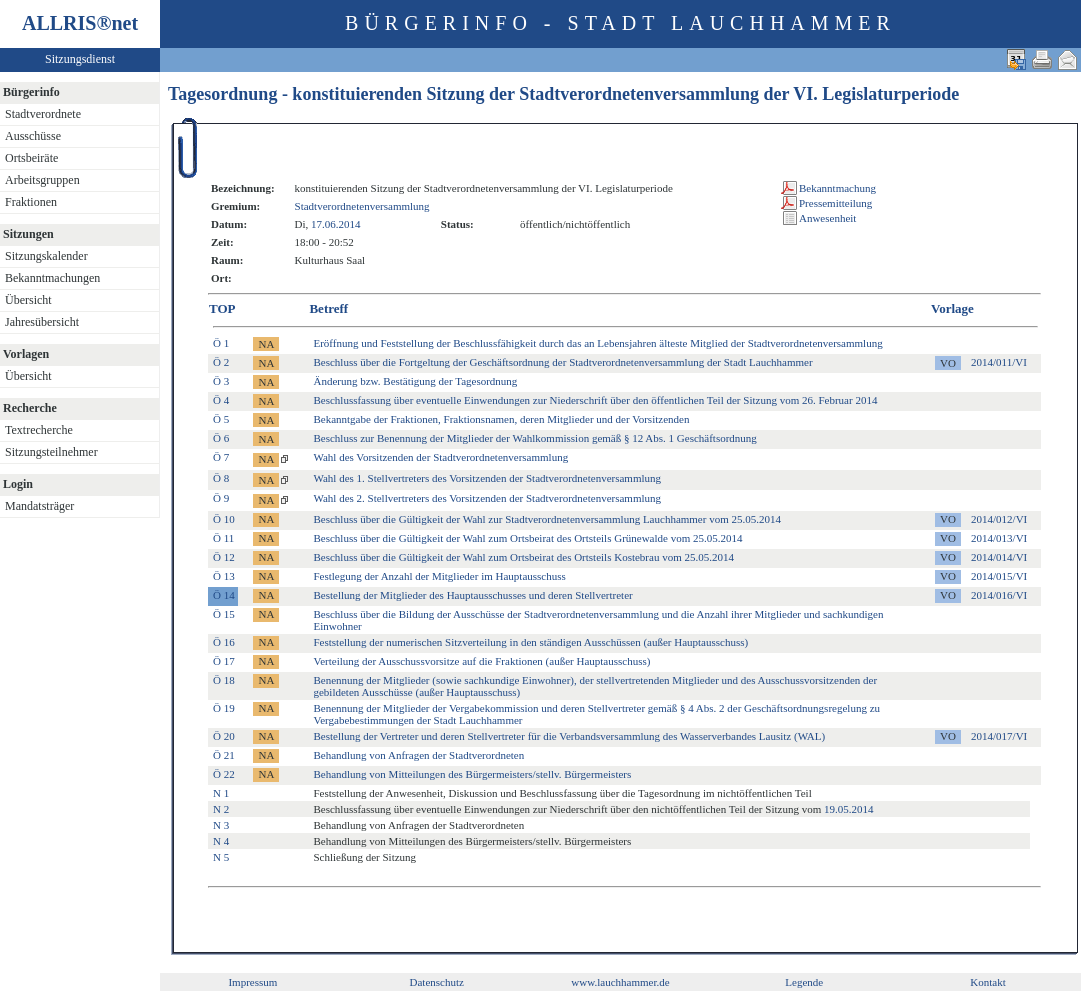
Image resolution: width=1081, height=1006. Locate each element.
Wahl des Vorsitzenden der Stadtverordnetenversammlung (440, 457)
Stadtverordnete (43, 114)
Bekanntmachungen (52, 278)
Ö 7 (221, 457)
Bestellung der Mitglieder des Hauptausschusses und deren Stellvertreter (472, 595)
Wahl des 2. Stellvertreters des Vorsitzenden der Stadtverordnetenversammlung (487, 498)
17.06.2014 (336, 224)
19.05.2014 (849, 809)
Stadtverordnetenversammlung (362, 206)
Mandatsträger (39, 506)
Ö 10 (224, 519)
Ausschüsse (33, 136)
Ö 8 (221, 478)
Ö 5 (221, 419)
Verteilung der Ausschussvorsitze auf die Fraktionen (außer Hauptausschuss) (481, 661)
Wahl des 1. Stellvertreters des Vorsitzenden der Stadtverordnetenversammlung (487, 478)
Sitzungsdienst (80, 59)
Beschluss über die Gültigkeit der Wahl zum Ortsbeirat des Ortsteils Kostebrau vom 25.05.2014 (523, 557)
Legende (804, 982)
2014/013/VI (999, 538)
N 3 (221, 825)
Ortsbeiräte (31, 158)
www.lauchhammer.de (620, 982)
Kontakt (987, 982)
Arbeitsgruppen (42, 180)
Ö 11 (223, 538)
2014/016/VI (999, 595)
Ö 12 (224, 557)
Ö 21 (224, 755)
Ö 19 (224, 708)
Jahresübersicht (42, 322)
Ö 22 (224, 774)
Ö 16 (224, 642)
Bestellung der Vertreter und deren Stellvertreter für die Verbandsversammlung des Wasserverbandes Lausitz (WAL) (569, 736)
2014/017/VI (999, 736)
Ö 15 (224, 614)
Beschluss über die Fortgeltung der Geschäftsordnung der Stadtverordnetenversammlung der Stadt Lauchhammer (562, 362)
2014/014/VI (999, 557)
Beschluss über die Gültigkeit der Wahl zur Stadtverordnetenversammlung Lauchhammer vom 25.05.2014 (547, 519)
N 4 (221, 841)
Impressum (252, 982)
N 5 (221, 857)
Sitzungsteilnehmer (51, 452)
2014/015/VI (999, 576)
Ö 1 (221, 343)
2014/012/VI (999, 519)
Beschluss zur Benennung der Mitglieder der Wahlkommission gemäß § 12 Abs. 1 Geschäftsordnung (534, 438)
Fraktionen (31, 202)
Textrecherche (39, 430)
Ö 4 (221, 400)
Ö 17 (224, 661)
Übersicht (28, 300)
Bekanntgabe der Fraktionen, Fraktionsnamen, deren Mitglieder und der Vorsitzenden (501, 419)
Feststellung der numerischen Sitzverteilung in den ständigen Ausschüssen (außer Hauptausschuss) (530, 642)
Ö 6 (221, 438)
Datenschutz (437, 982)
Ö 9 (221, 498)
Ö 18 (224, 680)
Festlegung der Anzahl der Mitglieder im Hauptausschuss (439, 576)
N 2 (221, 809)
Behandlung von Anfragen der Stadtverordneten (418, 755)
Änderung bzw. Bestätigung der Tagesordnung (415, 381)
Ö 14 (224, 595)
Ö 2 (221, 362)
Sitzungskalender (46, 256)
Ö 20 (224, 736)
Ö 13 (224, 576)
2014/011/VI (999, 362)
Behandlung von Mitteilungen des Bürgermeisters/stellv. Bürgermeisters (472, 774)
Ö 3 (221, 381)
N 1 (221, 793)
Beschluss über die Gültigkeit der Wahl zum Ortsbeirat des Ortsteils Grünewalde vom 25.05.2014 (527, 538)
